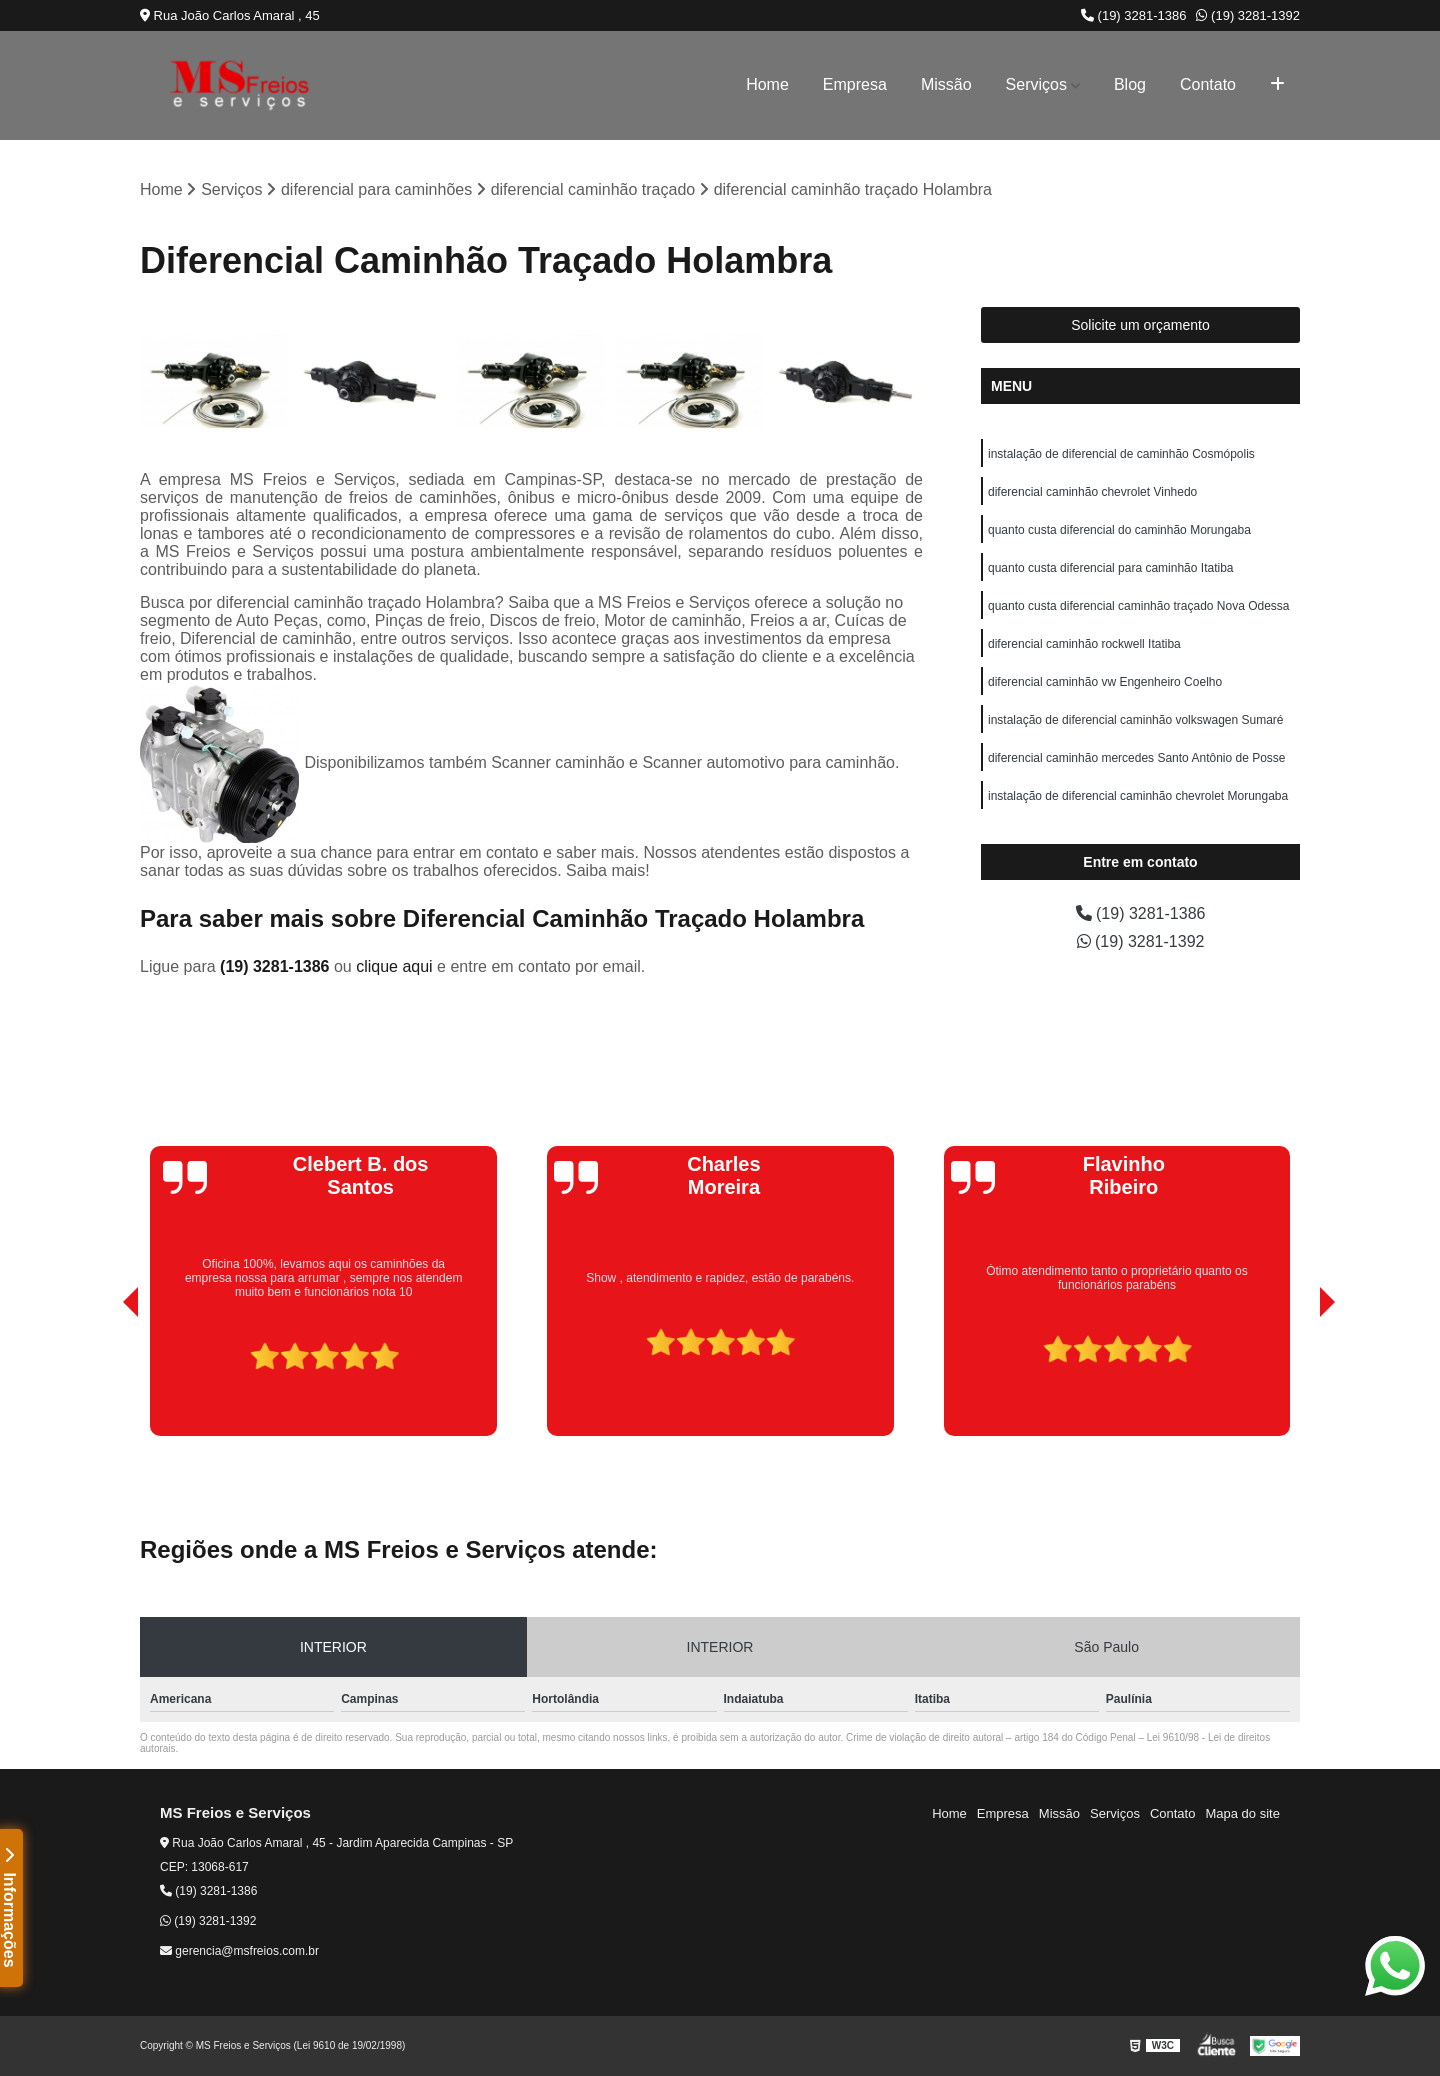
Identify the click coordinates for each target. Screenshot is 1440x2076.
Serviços (1036, 84)
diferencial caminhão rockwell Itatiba (1084, 644)
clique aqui (394, 966)
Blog (1130, 84)
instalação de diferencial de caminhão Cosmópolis (1121, 454)
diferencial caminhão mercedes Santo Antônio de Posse (1137, 758)
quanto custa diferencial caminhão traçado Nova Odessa (1139, 606)
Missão (946, 84)
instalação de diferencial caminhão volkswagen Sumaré (1136, 720)
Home (767, 84)
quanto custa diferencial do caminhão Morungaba (1119, 530)
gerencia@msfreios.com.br (239, 1951)
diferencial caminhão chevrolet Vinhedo (1092, 492)
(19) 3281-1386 (1134, 15)
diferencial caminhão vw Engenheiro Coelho (1105, 682)
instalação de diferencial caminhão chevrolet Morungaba (1138, 796)
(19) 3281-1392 (1248, 15)
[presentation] (103, 1379)
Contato (1208, 84)
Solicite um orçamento (1140, 325)
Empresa (855, 84)
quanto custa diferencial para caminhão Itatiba (1111, 568)
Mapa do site (1242, 1813)
